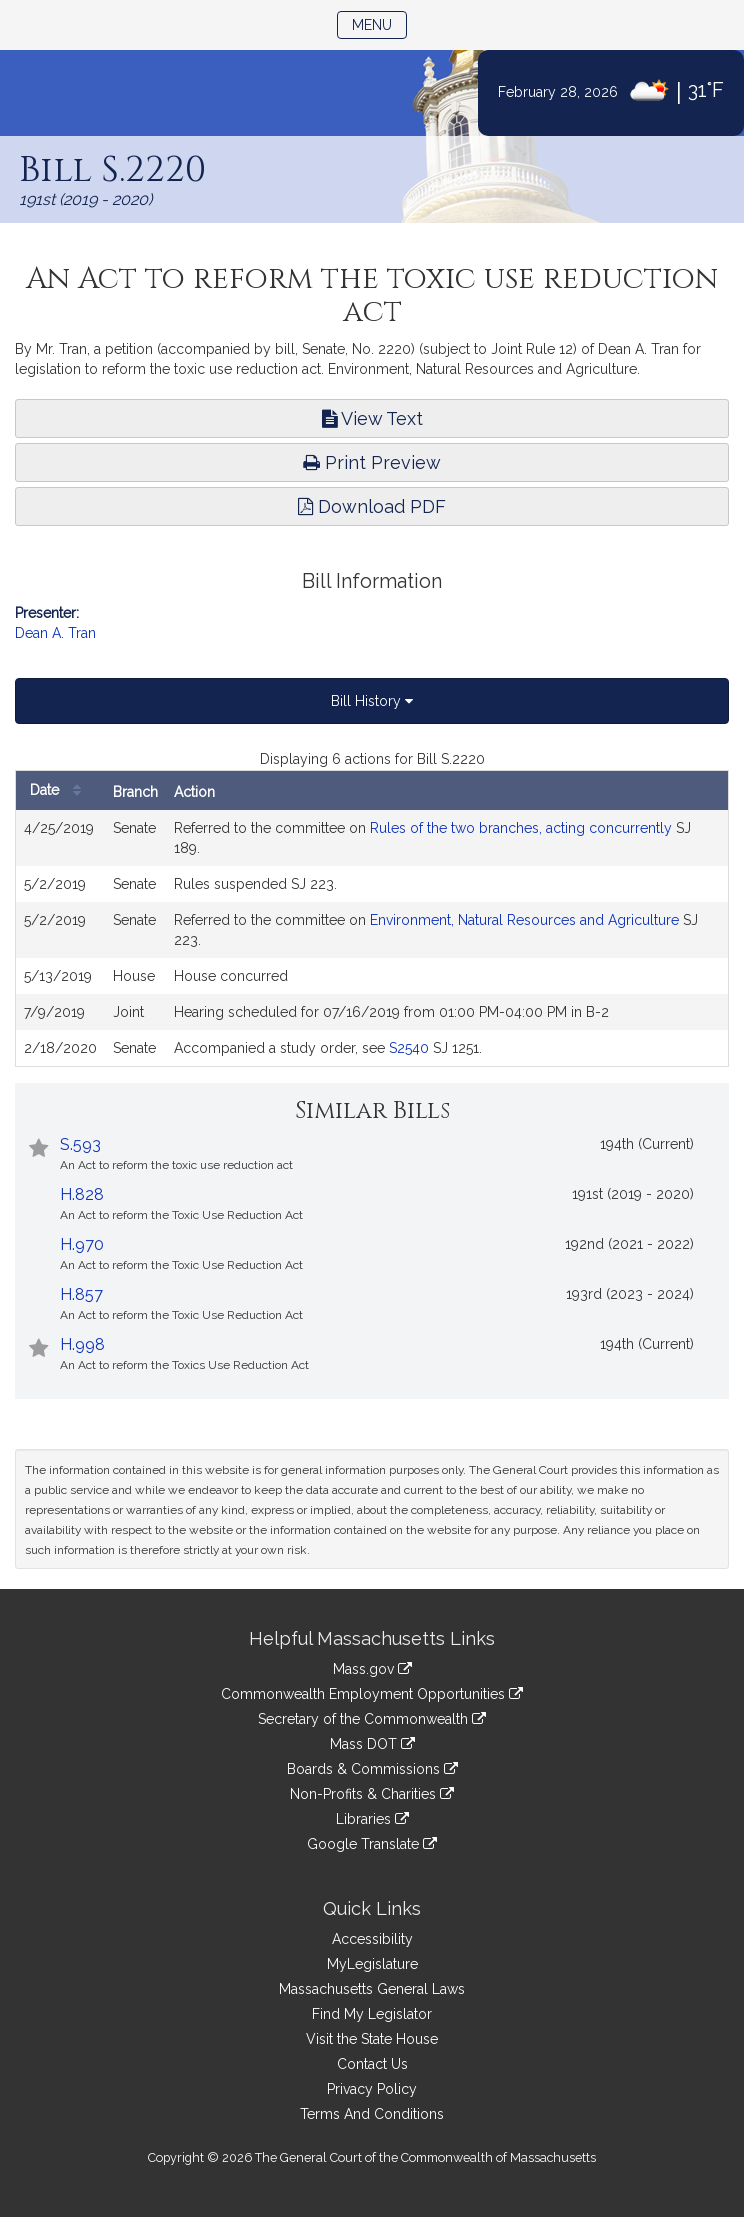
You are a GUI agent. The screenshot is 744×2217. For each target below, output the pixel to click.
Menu (379, 23)
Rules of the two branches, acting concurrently (521, 828)
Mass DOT (372, 1744)
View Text (372, 418)
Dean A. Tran (55, 633)
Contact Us (372, 2064)
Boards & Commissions (372, 1769)
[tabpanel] (372, 908)
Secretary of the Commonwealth (372, 1719)
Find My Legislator (372, 2014)
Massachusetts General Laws (372, 1989)
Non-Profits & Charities (372, 1794)
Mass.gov (372, 1669)
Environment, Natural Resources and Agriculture (524, 920)
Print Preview (372, 462)
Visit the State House (372, 2039)
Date (60, 790)
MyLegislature (372, 1964)
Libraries (372, 1819)
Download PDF (372, 506)
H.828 (82, 1194)
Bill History (372, 701)
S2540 (409, 1048)
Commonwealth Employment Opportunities (372, 1694)
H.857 (81, 1294)
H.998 (82, 1344)
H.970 (82, 1244)
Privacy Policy (372, 2089)
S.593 (80, 1144)
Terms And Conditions (372, 2114)
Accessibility (372, 1939)
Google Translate (372, 1844)
